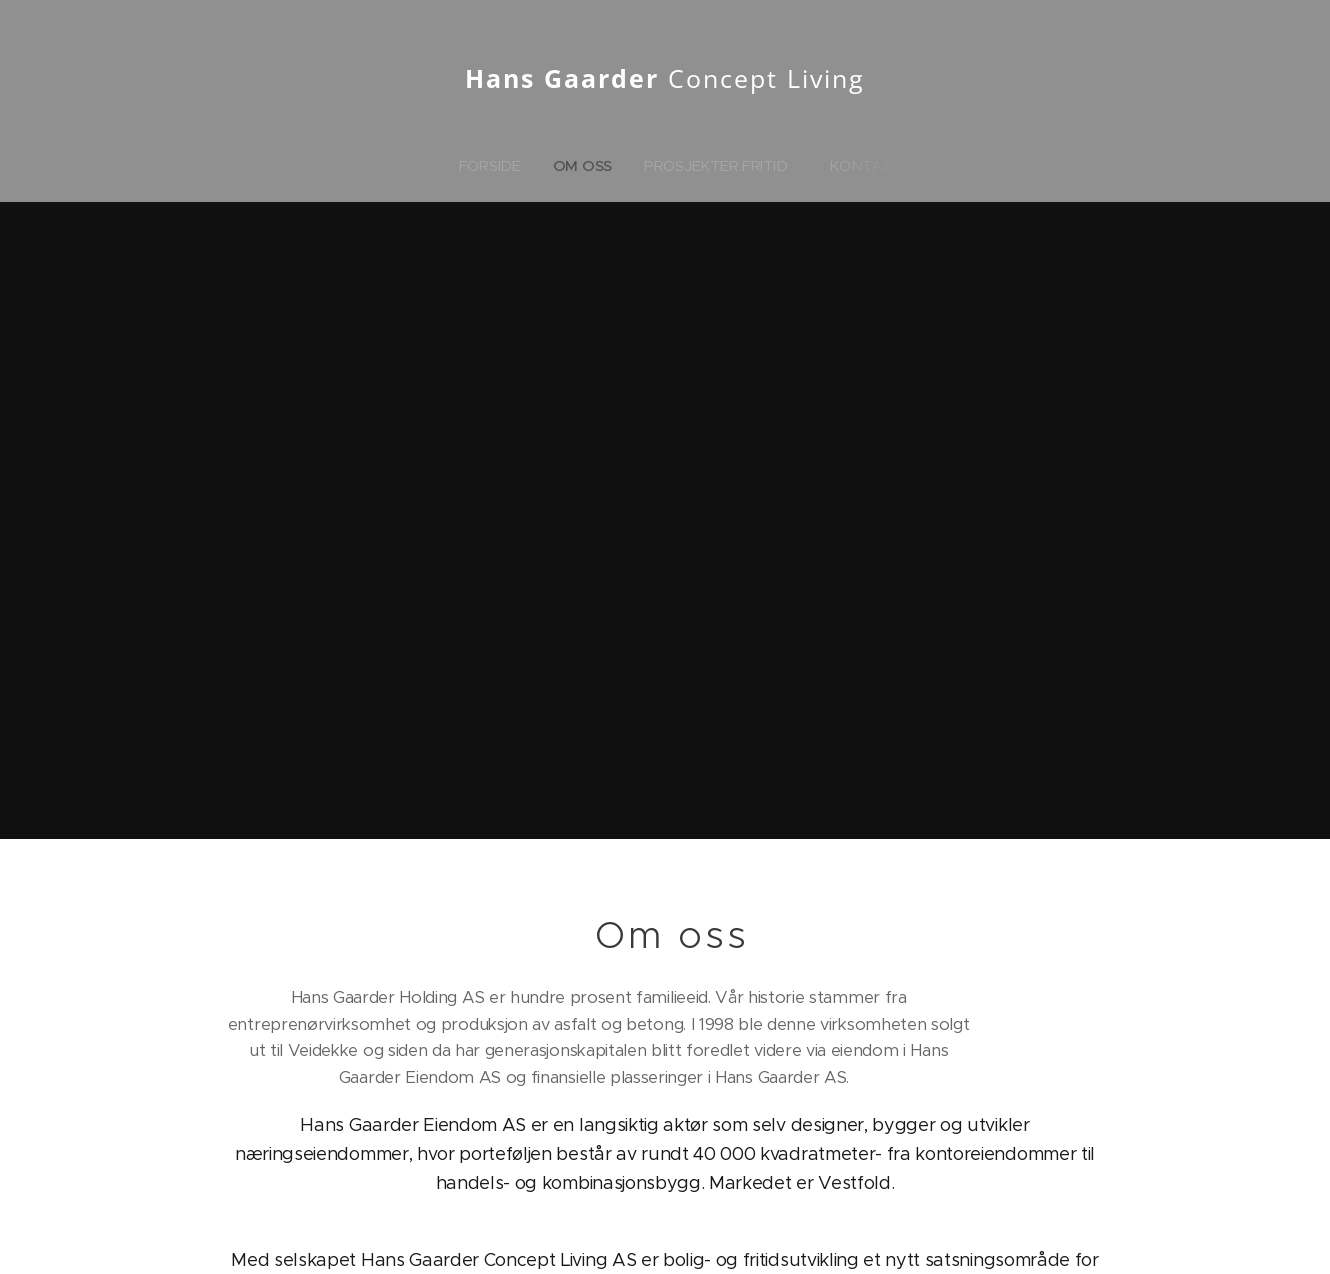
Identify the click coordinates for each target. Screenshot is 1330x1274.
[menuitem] (494, 166)
